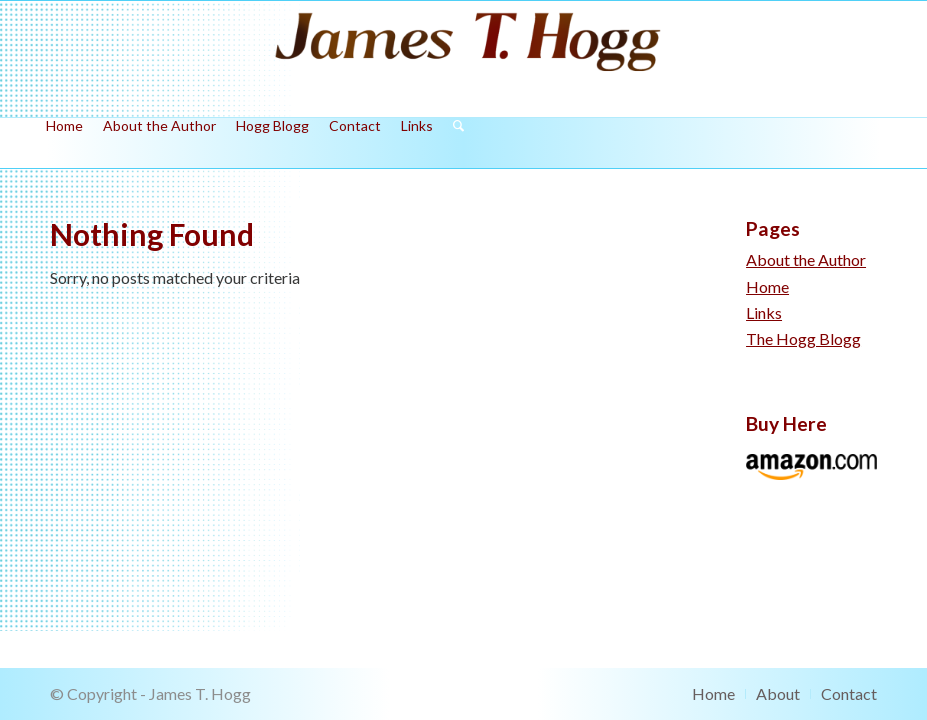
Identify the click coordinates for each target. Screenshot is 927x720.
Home (767, 286)
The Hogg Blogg (803, 338)
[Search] (453, 143)
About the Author (806, 259)
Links (764, 312)
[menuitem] (64, 143)
